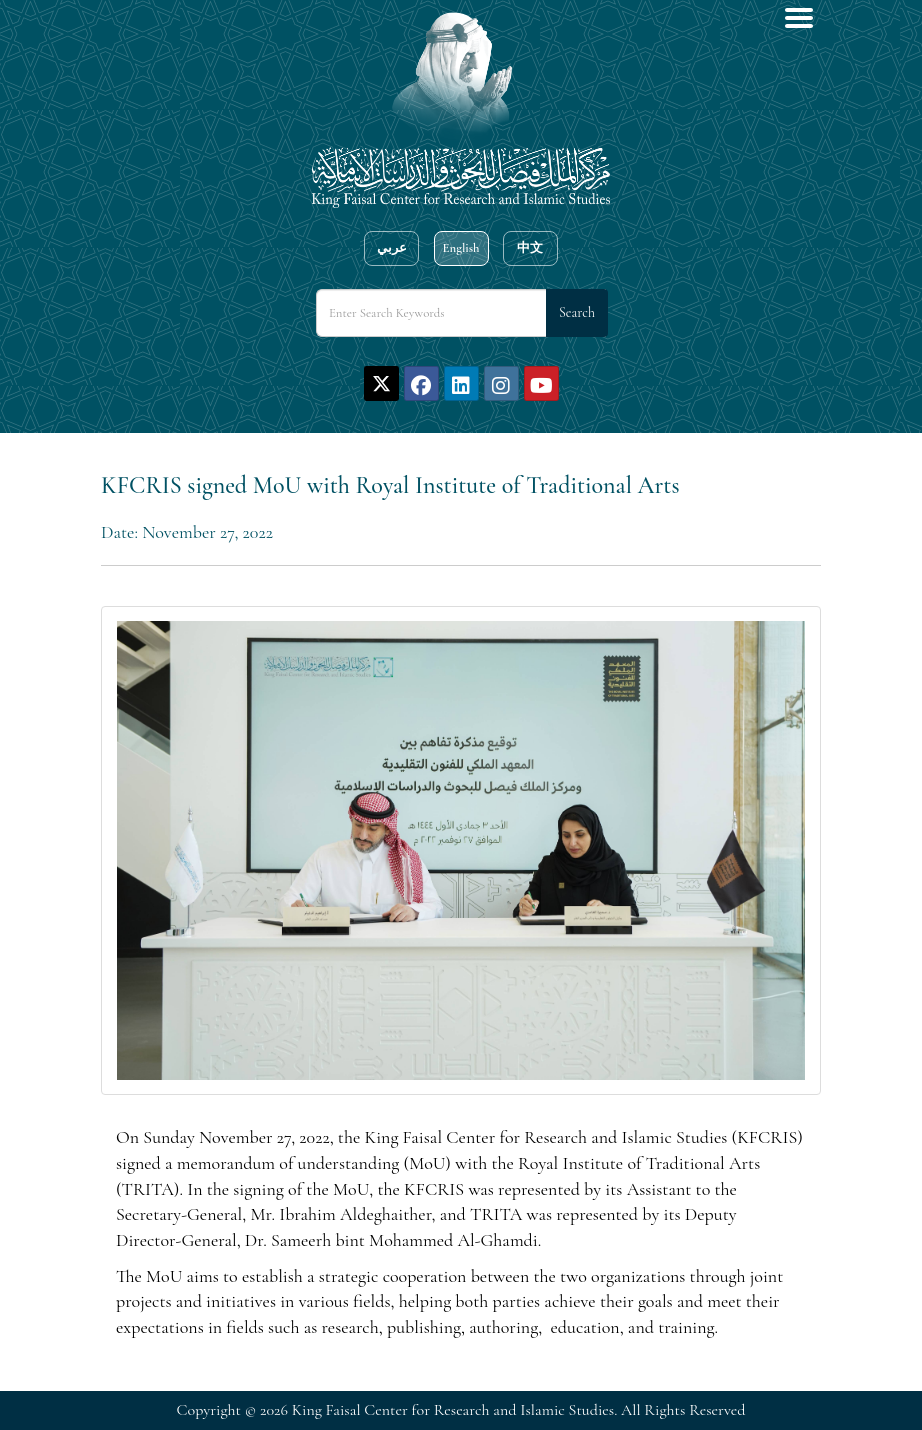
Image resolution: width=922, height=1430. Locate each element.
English (460, 248)
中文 (530, 248)
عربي (392, 248)
